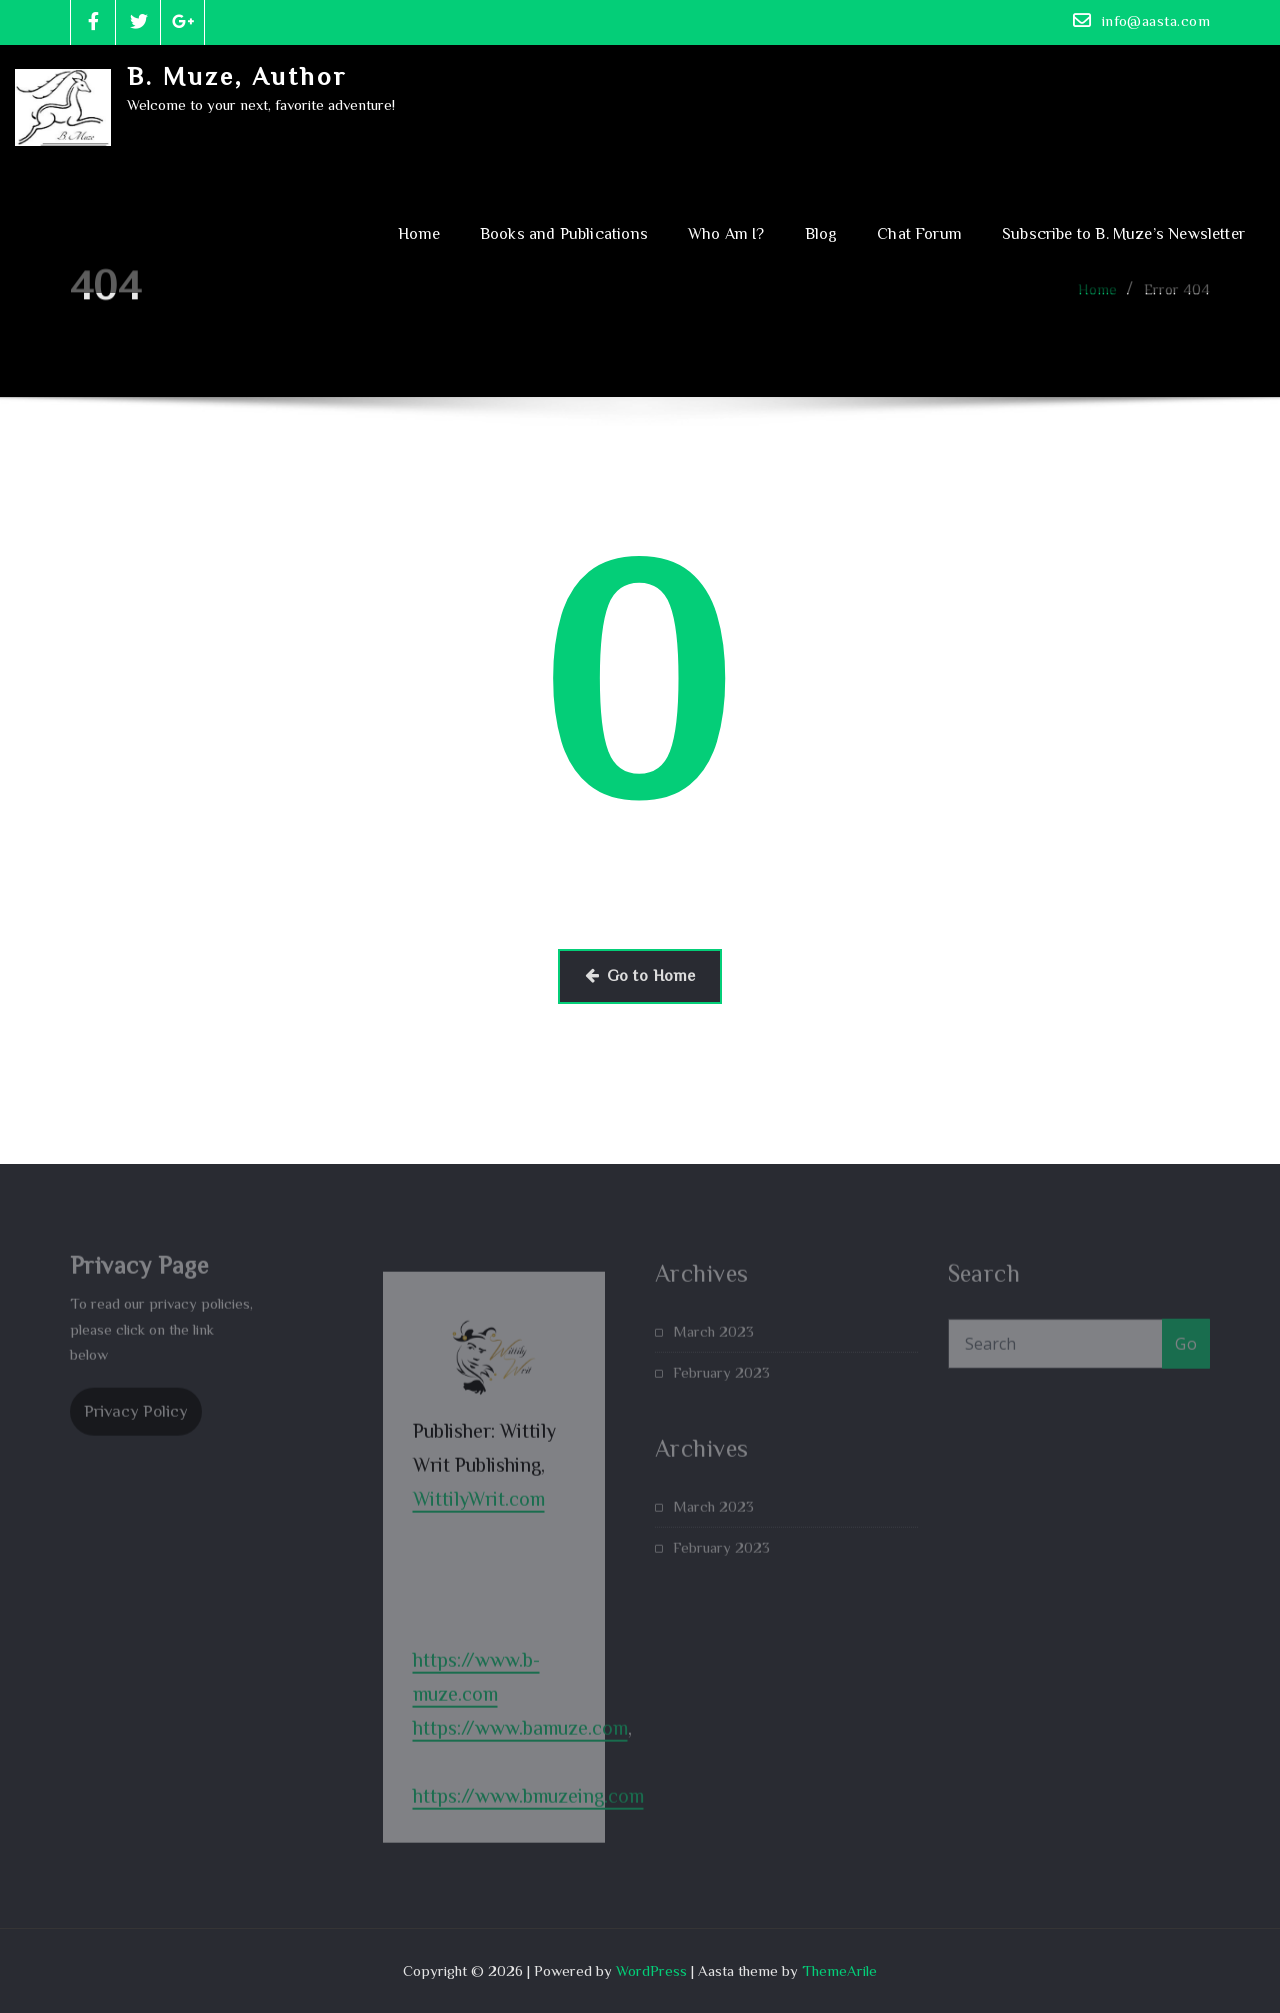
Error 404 (1177, 300)
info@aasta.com (1156, 20)
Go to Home (640, 976)
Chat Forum (919, 234)
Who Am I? (726, 234)
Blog (821, 234)
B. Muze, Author (237, 76)
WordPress (651, 1970)
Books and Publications (564, 234)
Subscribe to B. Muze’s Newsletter (1123, 234)
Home (419, 234)
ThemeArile (839, 1970)
